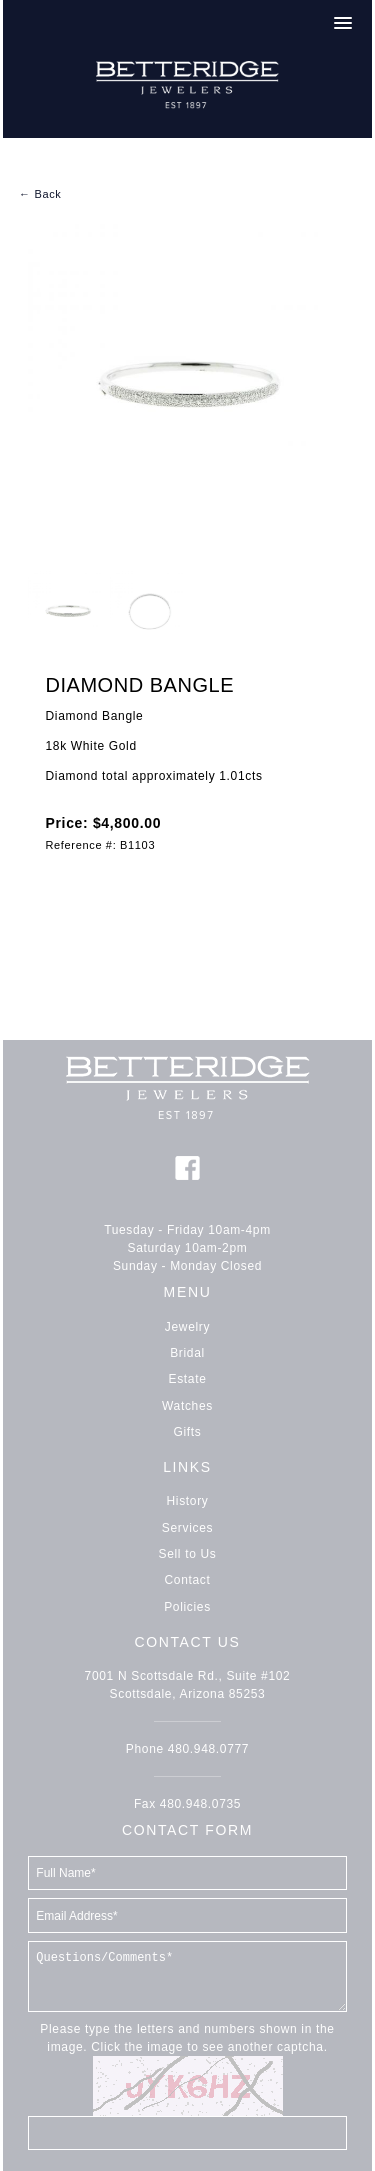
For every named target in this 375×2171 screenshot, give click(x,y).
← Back (40, 194)
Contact (188, 1580)
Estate (188, 1379)
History (188, 1501)
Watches (187, 1406)
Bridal (187, 1353)
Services (187, 1528)
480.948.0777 (208, 1749)
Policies (187, 1607)
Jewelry (187, 1327)
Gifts (188, 1432)
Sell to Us (188, 1554)
